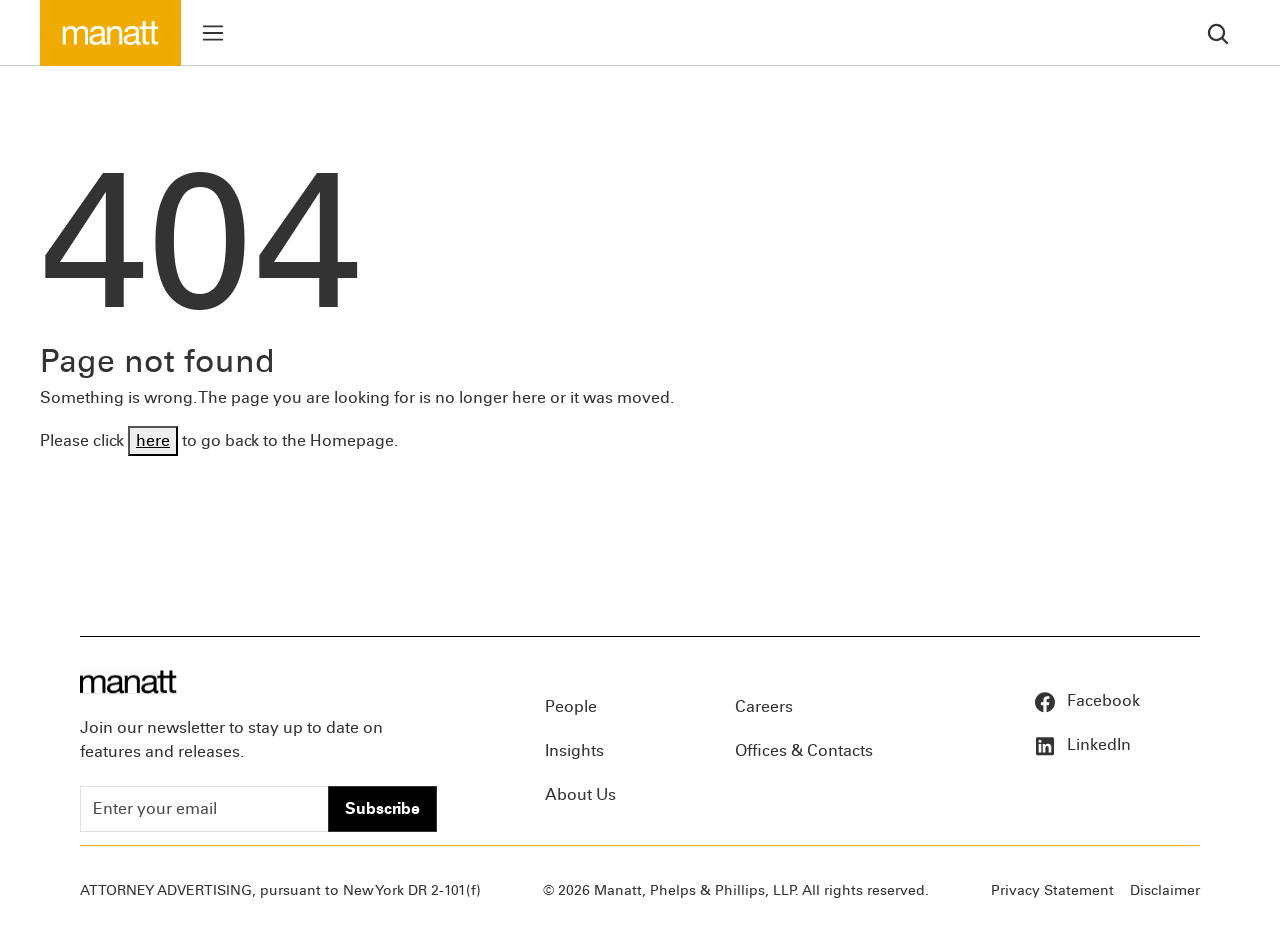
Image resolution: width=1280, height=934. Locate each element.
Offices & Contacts (804, 750)
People (571, 706)
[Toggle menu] (213, 33)
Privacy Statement (1052, 890)
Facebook (1086, 700)
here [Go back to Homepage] (153, 440)
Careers (764, 706)
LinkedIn (1082, 744)
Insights (574, 750)
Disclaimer (1165, 890)
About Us (580, 794)
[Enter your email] (204, 809)
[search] (1218, 32)
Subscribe (382, 808)
